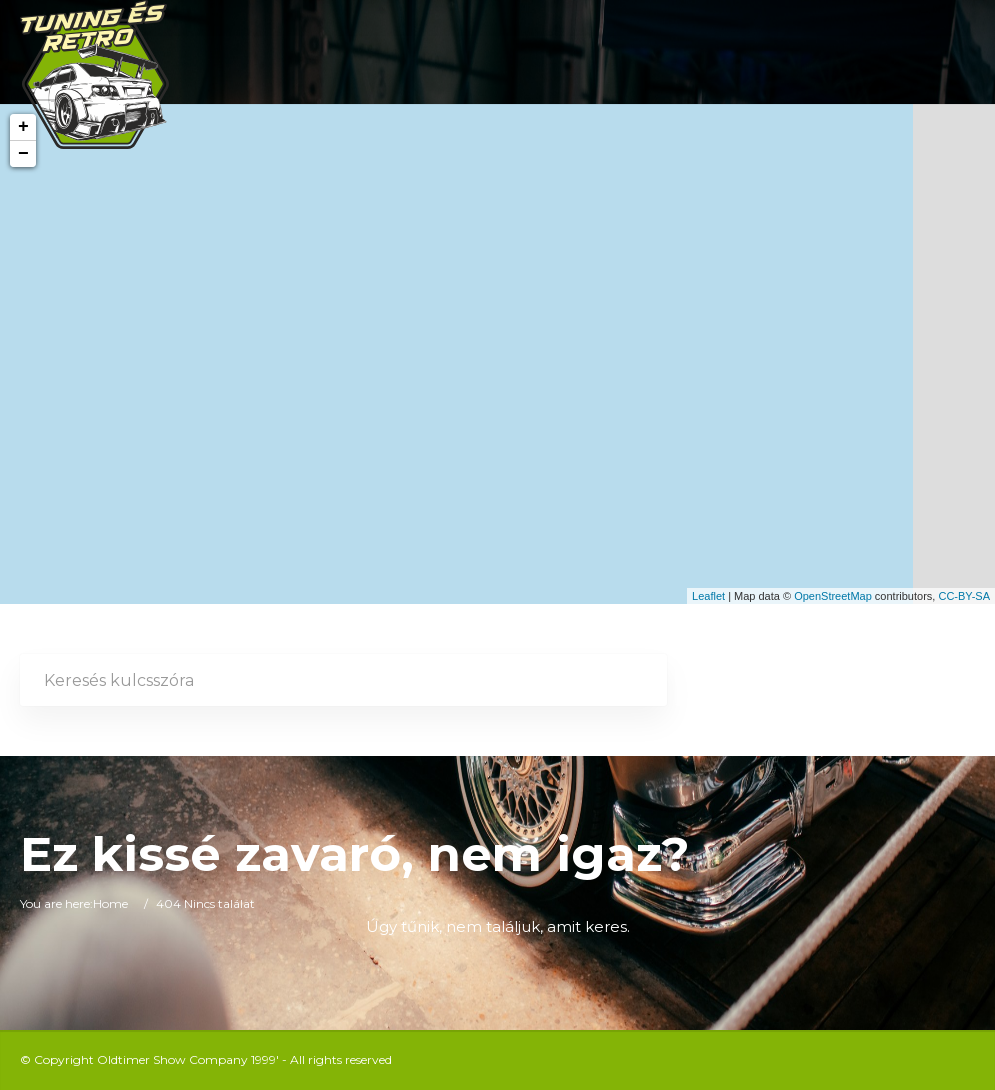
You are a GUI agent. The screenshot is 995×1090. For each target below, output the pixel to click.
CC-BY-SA (964, 596)
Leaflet (708, 596)
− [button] (23, 154)
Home (110, 903)
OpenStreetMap (833, 596)
